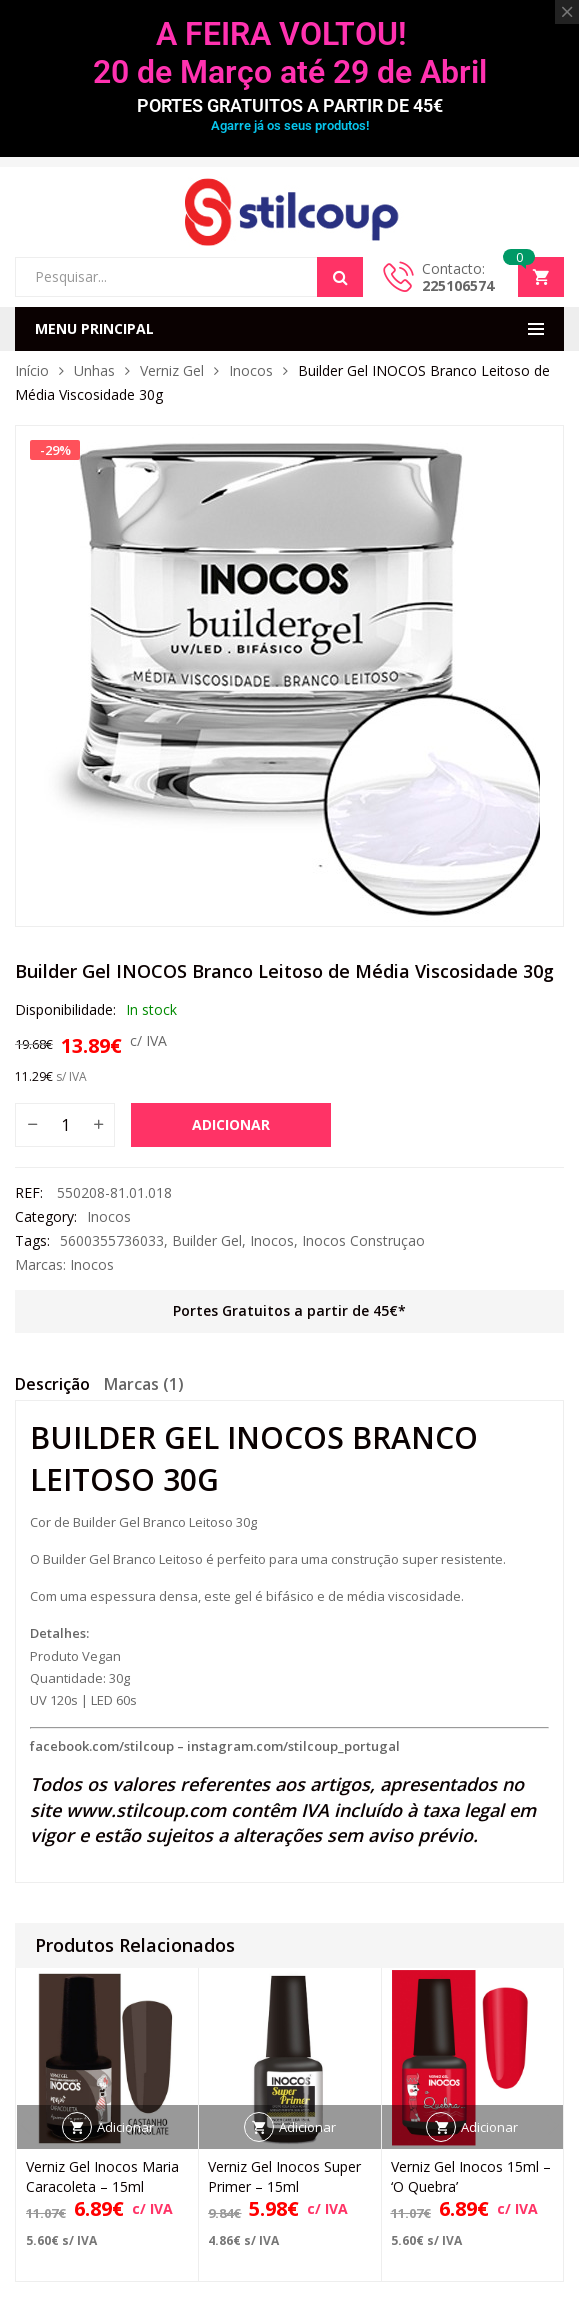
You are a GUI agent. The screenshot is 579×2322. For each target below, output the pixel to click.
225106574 (458, 285)
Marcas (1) (144, 1384)
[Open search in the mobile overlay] (189, 277)
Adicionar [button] (125, 2127)
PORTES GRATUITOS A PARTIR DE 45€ (290, 105)
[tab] (52, 1387)
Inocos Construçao (363, 1240)
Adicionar (231, 1124)
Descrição (52, 1384)
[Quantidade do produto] (65, 1125)
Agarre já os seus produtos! (290, 125)
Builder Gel (207, 1240)
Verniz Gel (172, 370)
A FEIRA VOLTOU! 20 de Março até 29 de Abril (290, 53)
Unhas (94, 370)
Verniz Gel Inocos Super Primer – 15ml (284, 2176)
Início (32, 370)
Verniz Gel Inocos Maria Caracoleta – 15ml (102, 2176)
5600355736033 (112, 1240)
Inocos (251, 370)
